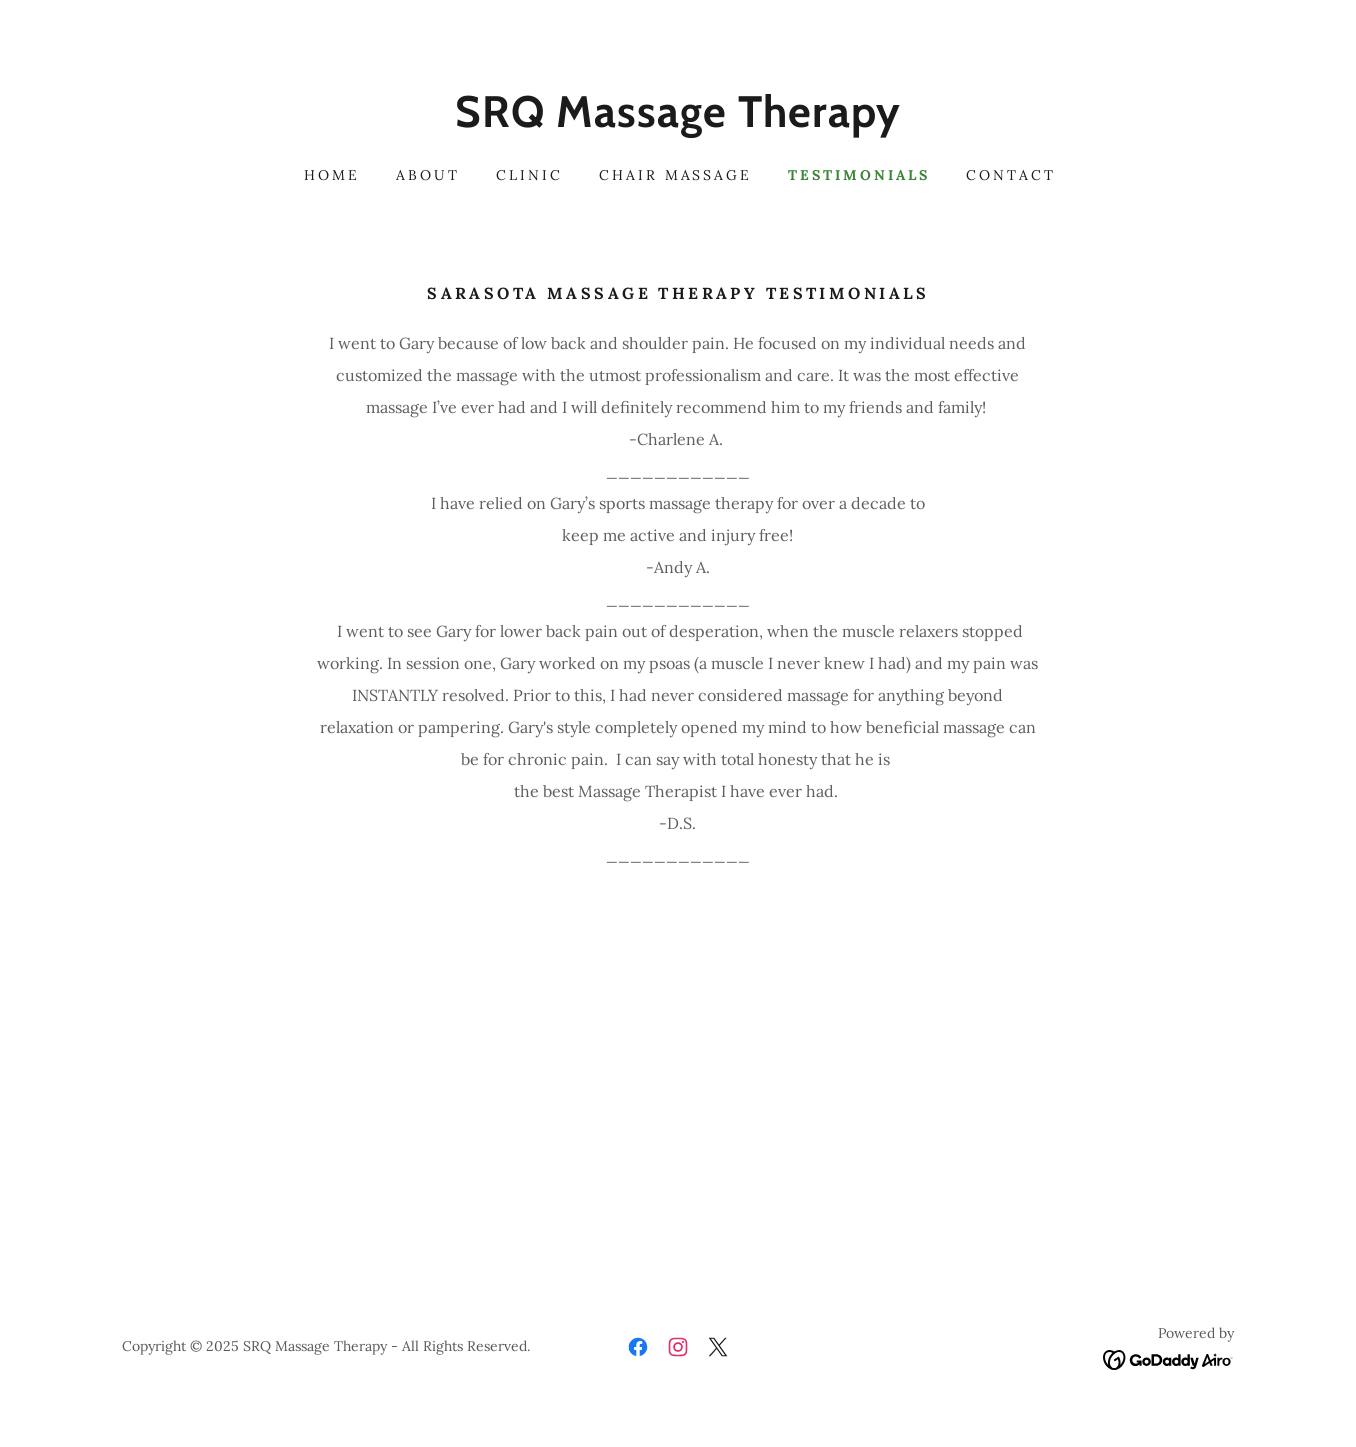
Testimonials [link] (859, 175)
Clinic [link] (529, 175)
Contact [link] (1011, 175)
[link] (678, 121)
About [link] (428, 175)
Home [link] (332, 175)
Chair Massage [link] (676, 175)
